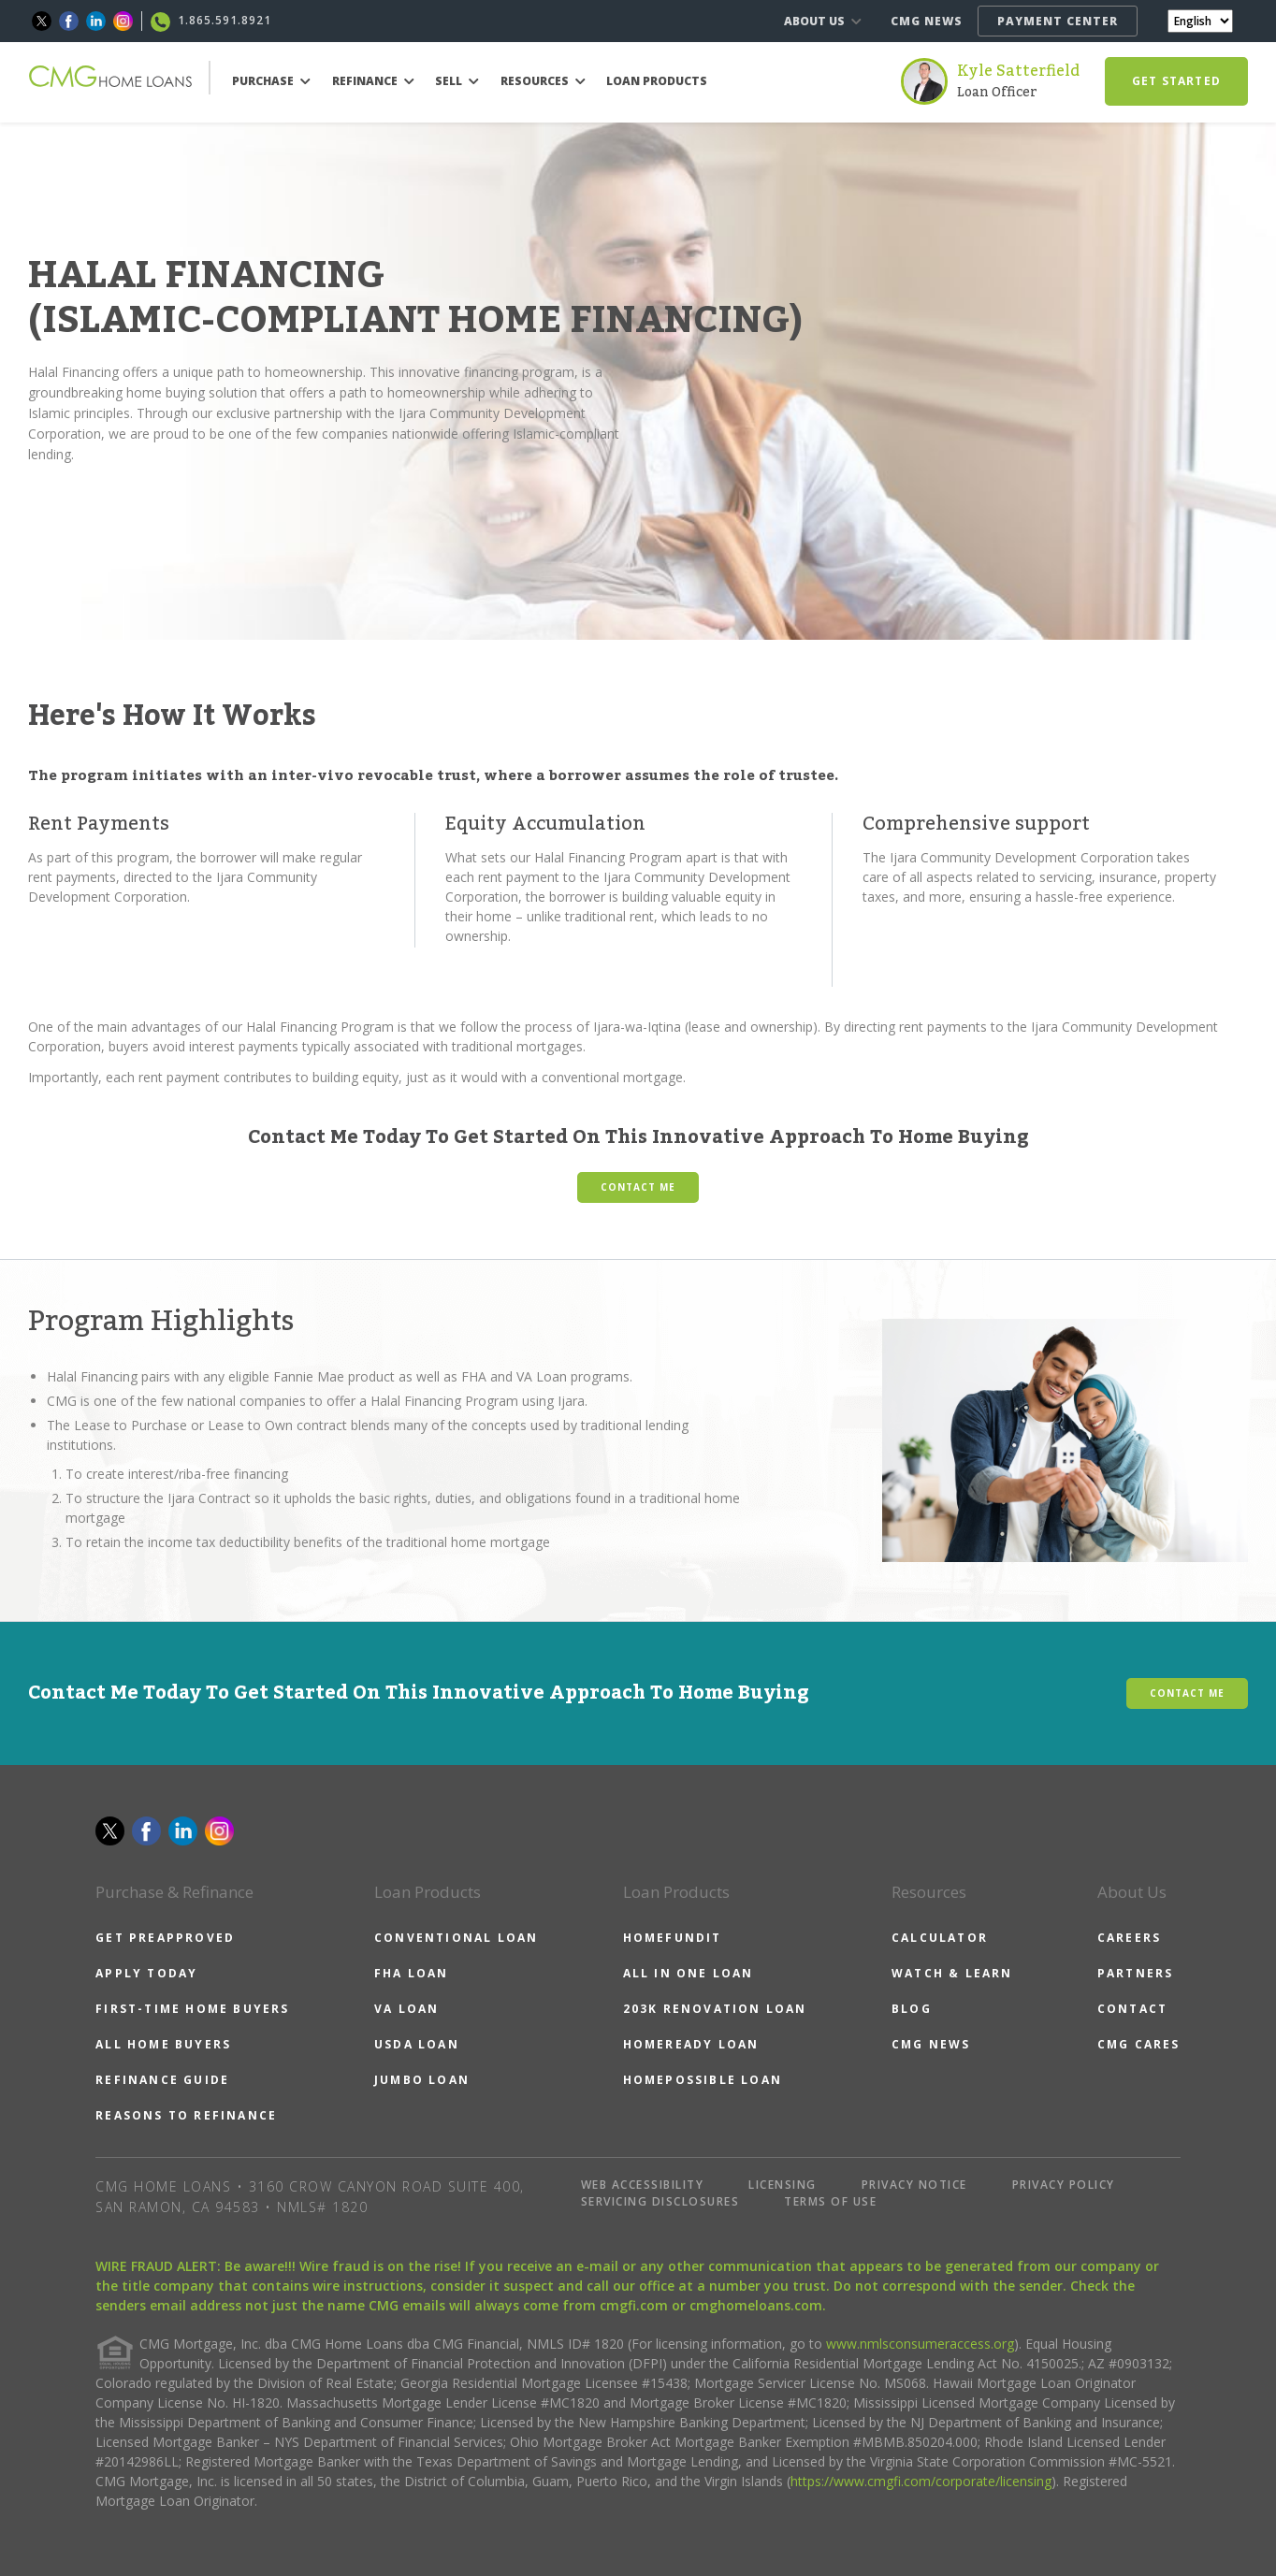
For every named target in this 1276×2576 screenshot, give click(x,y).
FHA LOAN (411, 1973)
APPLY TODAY (146, 1973)
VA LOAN (406, 2009)
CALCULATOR (940, 1938)
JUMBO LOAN (422, 2080)
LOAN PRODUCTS (656, 81)
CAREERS (1129, 1938)
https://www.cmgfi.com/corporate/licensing (920, 2481)
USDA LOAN (416, 2044)
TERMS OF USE (830, 2201)
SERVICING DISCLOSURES (660, 2201)
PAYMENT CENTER (1057, 21)
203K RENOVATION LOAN (715, 2009)
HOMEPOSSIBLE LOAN (702, 2080)
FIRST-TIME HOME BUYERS (192, 2009)
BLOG (912, 2009)
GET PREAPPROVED (165, 1938)
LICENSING (782, 2184)
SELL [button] (457, 81)
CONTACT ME (638, 1187)
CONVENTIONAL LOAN (456, 1938)
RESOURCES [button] (543, 81)
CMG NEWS (927, 21)
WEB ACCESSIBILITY (642, 2184)
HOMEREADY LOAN (691, 2044)
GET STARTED (1176, 81)
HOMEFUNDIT (672, 1938)
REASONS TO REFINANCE (186, 2115)
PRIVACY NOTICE (914, 2184)
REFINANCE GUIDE (162, 2080)
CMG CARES (1139, 2044)
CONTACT (1132, 2009)
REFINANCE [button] (373, 81)
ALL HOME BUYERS (163, 2044)
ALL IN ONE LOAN (688, 1973)
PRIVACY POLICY (1063, 2184)
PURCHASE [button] (271, 81)
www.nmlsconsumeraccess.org (920, 2343)
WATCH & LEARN (952, 1973)
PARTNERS (1135, 1973)
